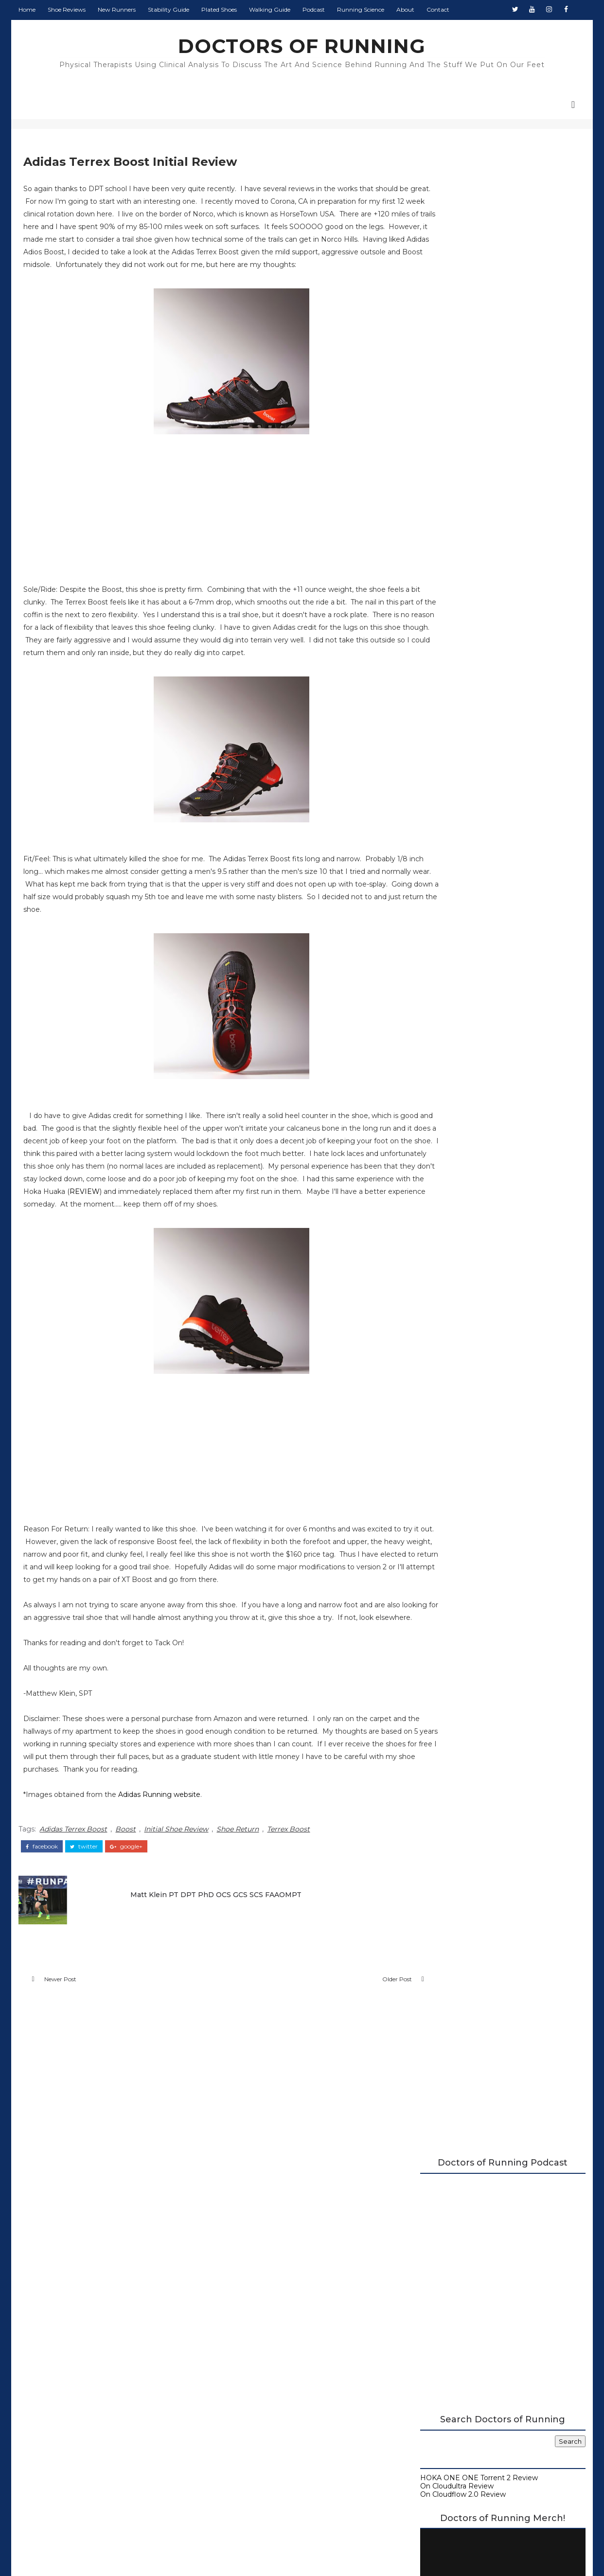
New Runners (116, 9)
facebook (41, 1897)
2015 (440, 1216)
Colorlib (338, 2551)
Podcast (313, 9)
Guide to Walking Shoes (461, 790)
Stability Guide (167, 9)
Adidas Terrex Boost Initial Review (495, 1296)
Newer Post (59, 2032)
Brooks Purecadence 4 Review (490, 1286)
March (451, 1315)
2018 (441, 1187)
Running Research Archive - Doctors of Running (503, 774)
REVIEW (333, 1219)
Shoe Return (236, 1881)
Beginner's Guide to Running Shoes (482, 782)
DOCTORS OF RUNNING (302, 46)
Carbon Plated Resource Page (473, 757)
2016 (440, 1207)
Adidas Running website (158, 1847)
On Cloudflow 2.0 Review (464, 474)
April (448, 1305)
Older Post (357, 2032)
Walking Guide (268, 9)
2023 (441, 1138)
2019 (441, 1177)
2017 (441, 1197)
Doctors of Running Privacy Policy (279, 2401)
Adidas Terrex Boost (72, 1881)
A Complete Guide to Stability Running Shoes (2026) (498, 737)
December (459, 1227)
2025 (441, 1118)
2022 (441, 1147)
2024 (441, 1128)
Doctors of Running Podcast (469, 749)
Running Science (359, 9)
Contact (437, 9)
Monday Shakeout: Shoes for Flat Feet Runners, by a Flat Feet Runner (522, 857)
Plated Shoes (218, 9)
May (448, 1276)
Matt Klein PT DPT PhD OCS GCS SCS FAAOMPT (210, 1944)
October (455, 1236)
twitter (83, 1897)
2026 (441, 1108)
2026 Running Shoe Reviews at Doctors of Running (493, 720)
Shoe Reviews (66, 9)
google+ (125, 1897)
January (454, 1325)
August (453, 1246)
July (447, 1256)
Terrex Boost (287, 1881)
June (449, 1266)
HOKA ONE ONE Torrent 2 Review (480, 458)
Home (26, 9)
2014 (441, 1335)
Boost (124, 1881)
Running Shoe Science (459, 766)
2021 (440, 1158)
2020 (441, 1167)
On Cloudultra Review (458, 466)
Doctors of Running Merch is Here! (502, 644)
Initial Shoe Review (175, 1881)
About (404, 9)
